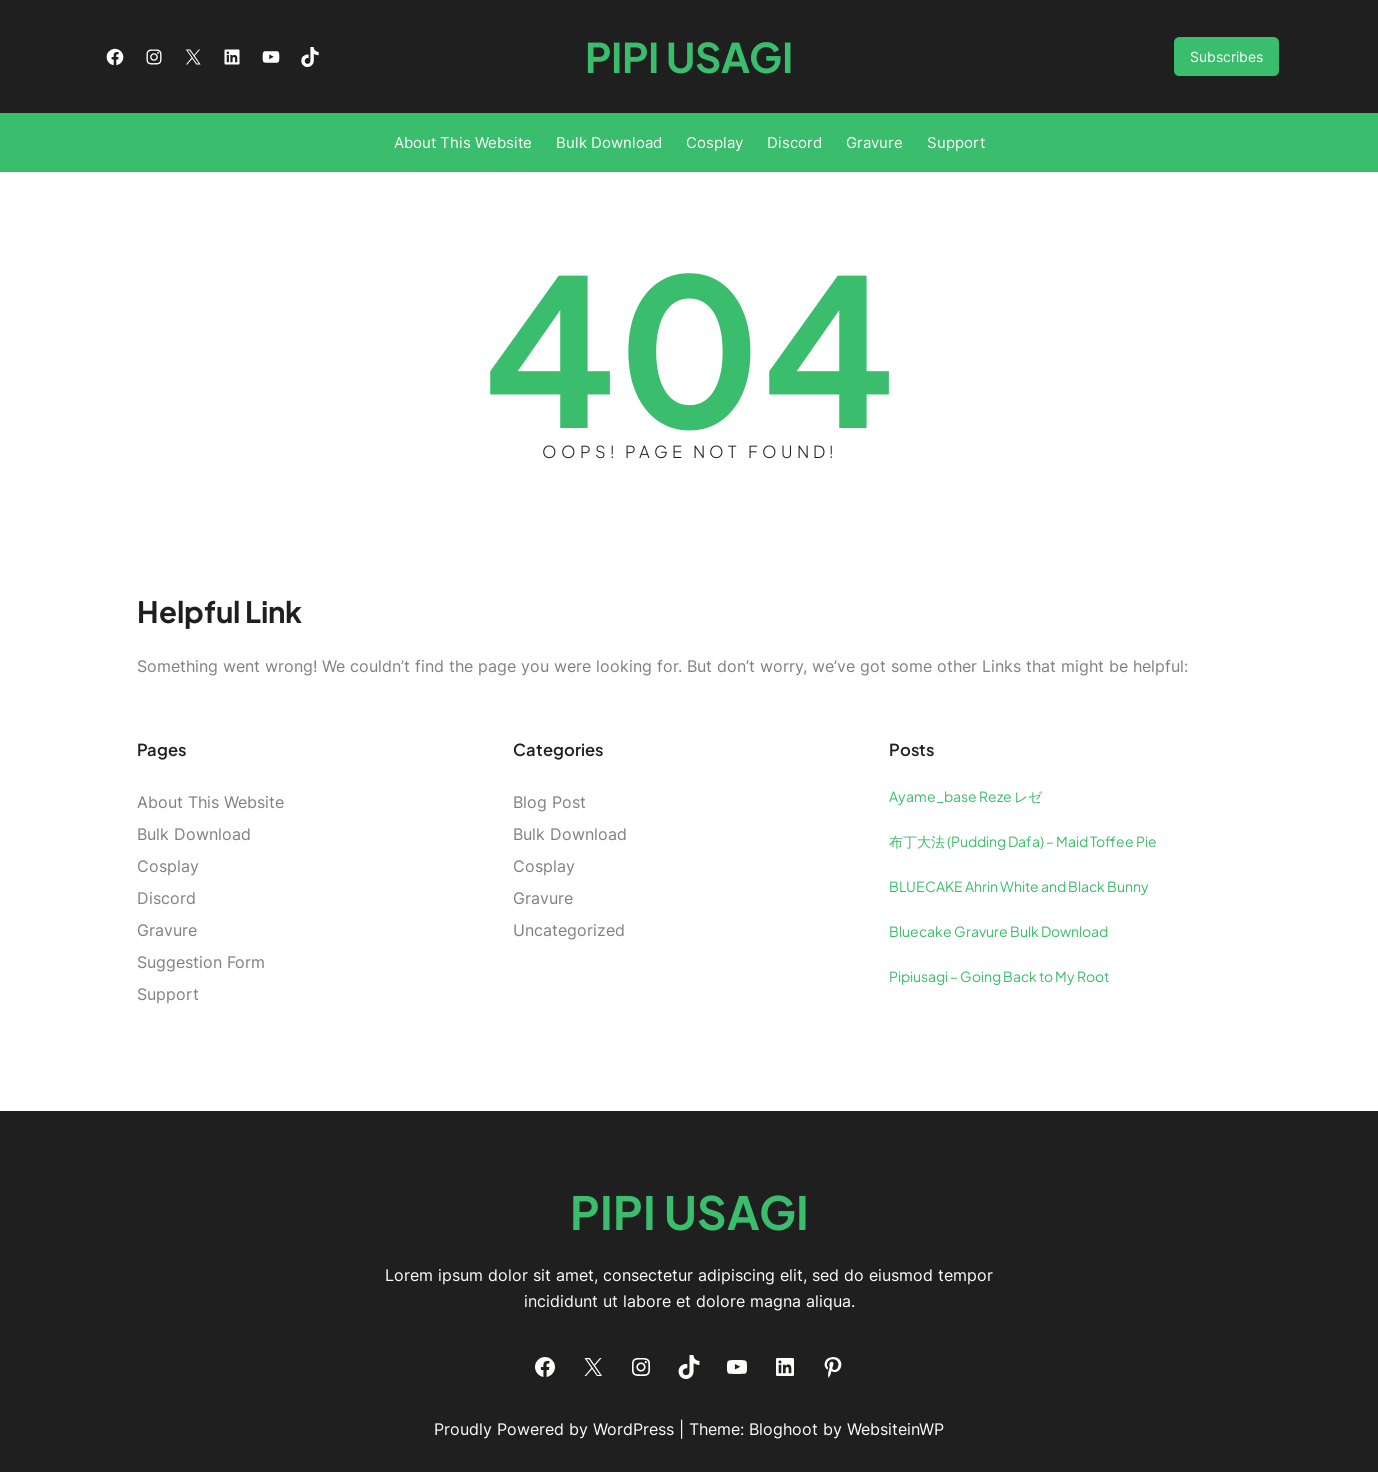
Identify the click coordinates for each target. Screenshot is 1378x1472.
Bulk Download (194, 834)
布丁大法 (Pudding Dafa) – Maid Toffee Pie (1023, 841)
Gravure (167, 930)
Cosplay (168, 866)
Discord (166, 898)
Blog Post (549, 802)
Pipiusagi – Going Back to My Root (999, 976)
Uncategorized (569, 930)
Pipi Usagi (689, 56)
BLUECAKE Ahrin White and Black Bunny (1019, 886)
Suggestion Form (201, 962)
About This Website (210, 802)
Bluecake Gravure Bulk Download (998, 931)
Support (168, 994)
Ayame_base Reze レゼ (965, 796)
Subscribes (1226, 56)
